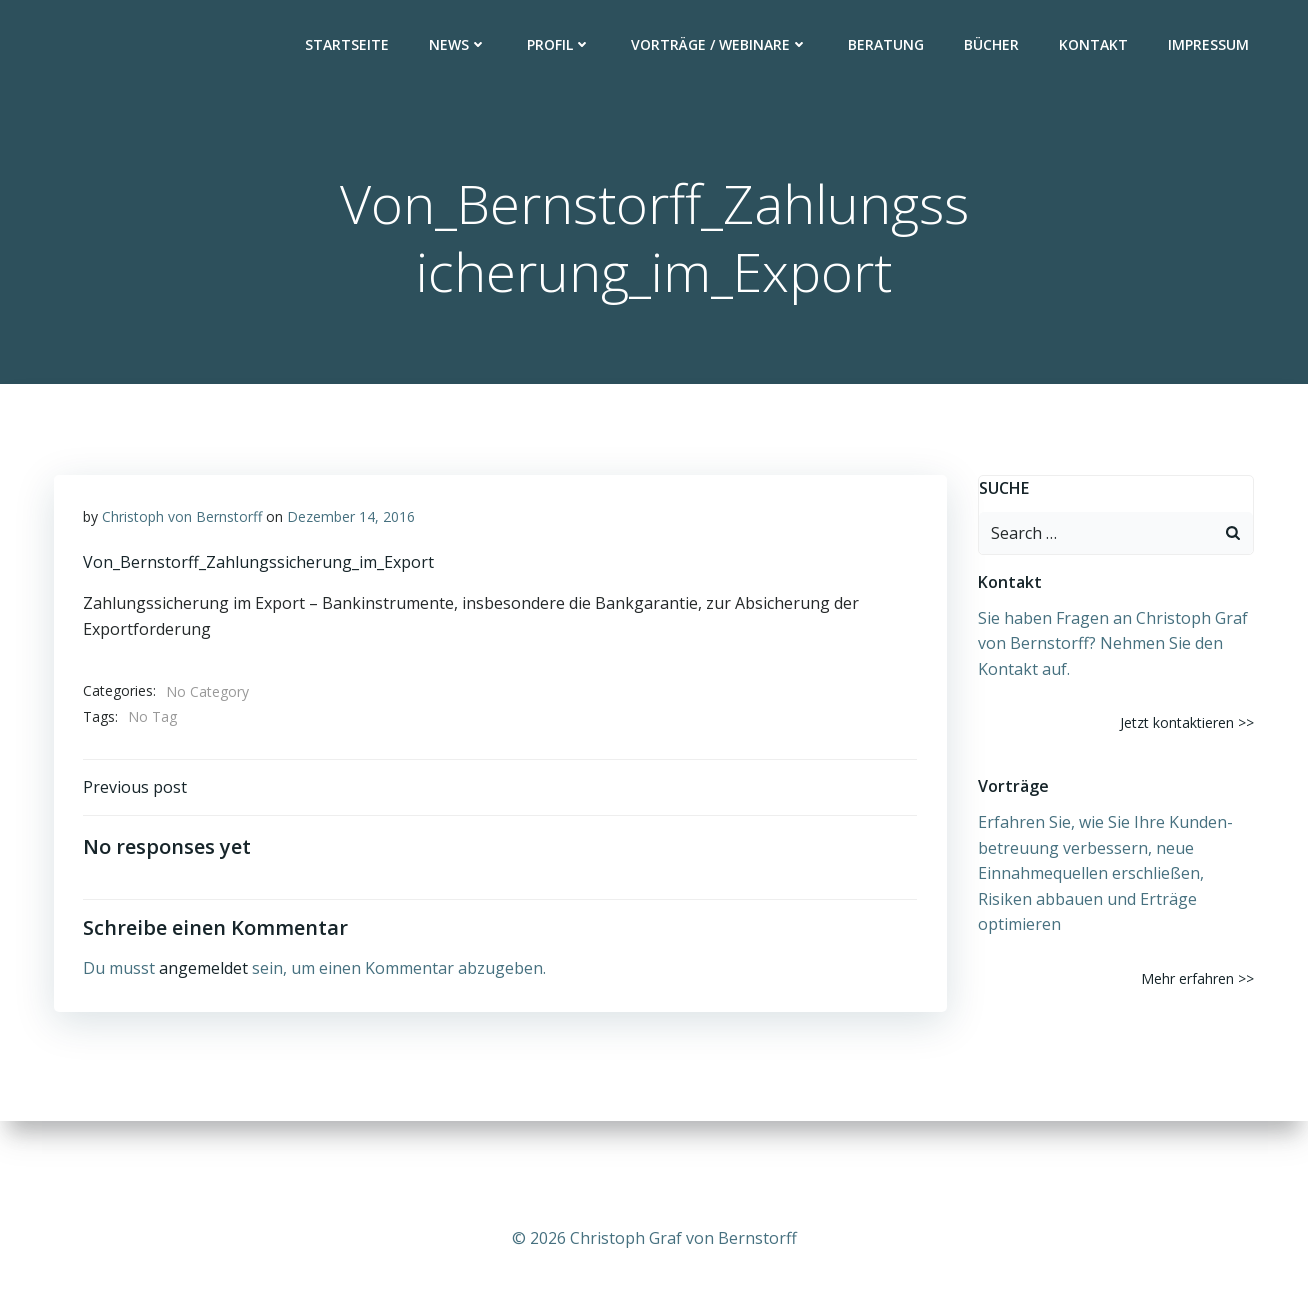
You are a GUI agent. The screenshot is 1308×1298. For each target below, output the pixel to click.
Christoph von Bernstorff (182, 518)
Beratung (887, 45)
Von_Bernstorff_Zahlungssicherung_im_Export (258, 564)
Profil (560, 45)
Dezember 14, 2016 (351, 518)
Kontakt (1094, 45)
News (459, 45)
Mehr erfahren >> (1198, 978)
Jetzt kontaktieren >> (1188, 723)
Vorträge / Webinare (720, 45)
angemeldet (203, 971)
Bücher (992, 45)
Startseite (348, 45)
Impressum (1209, 45)
